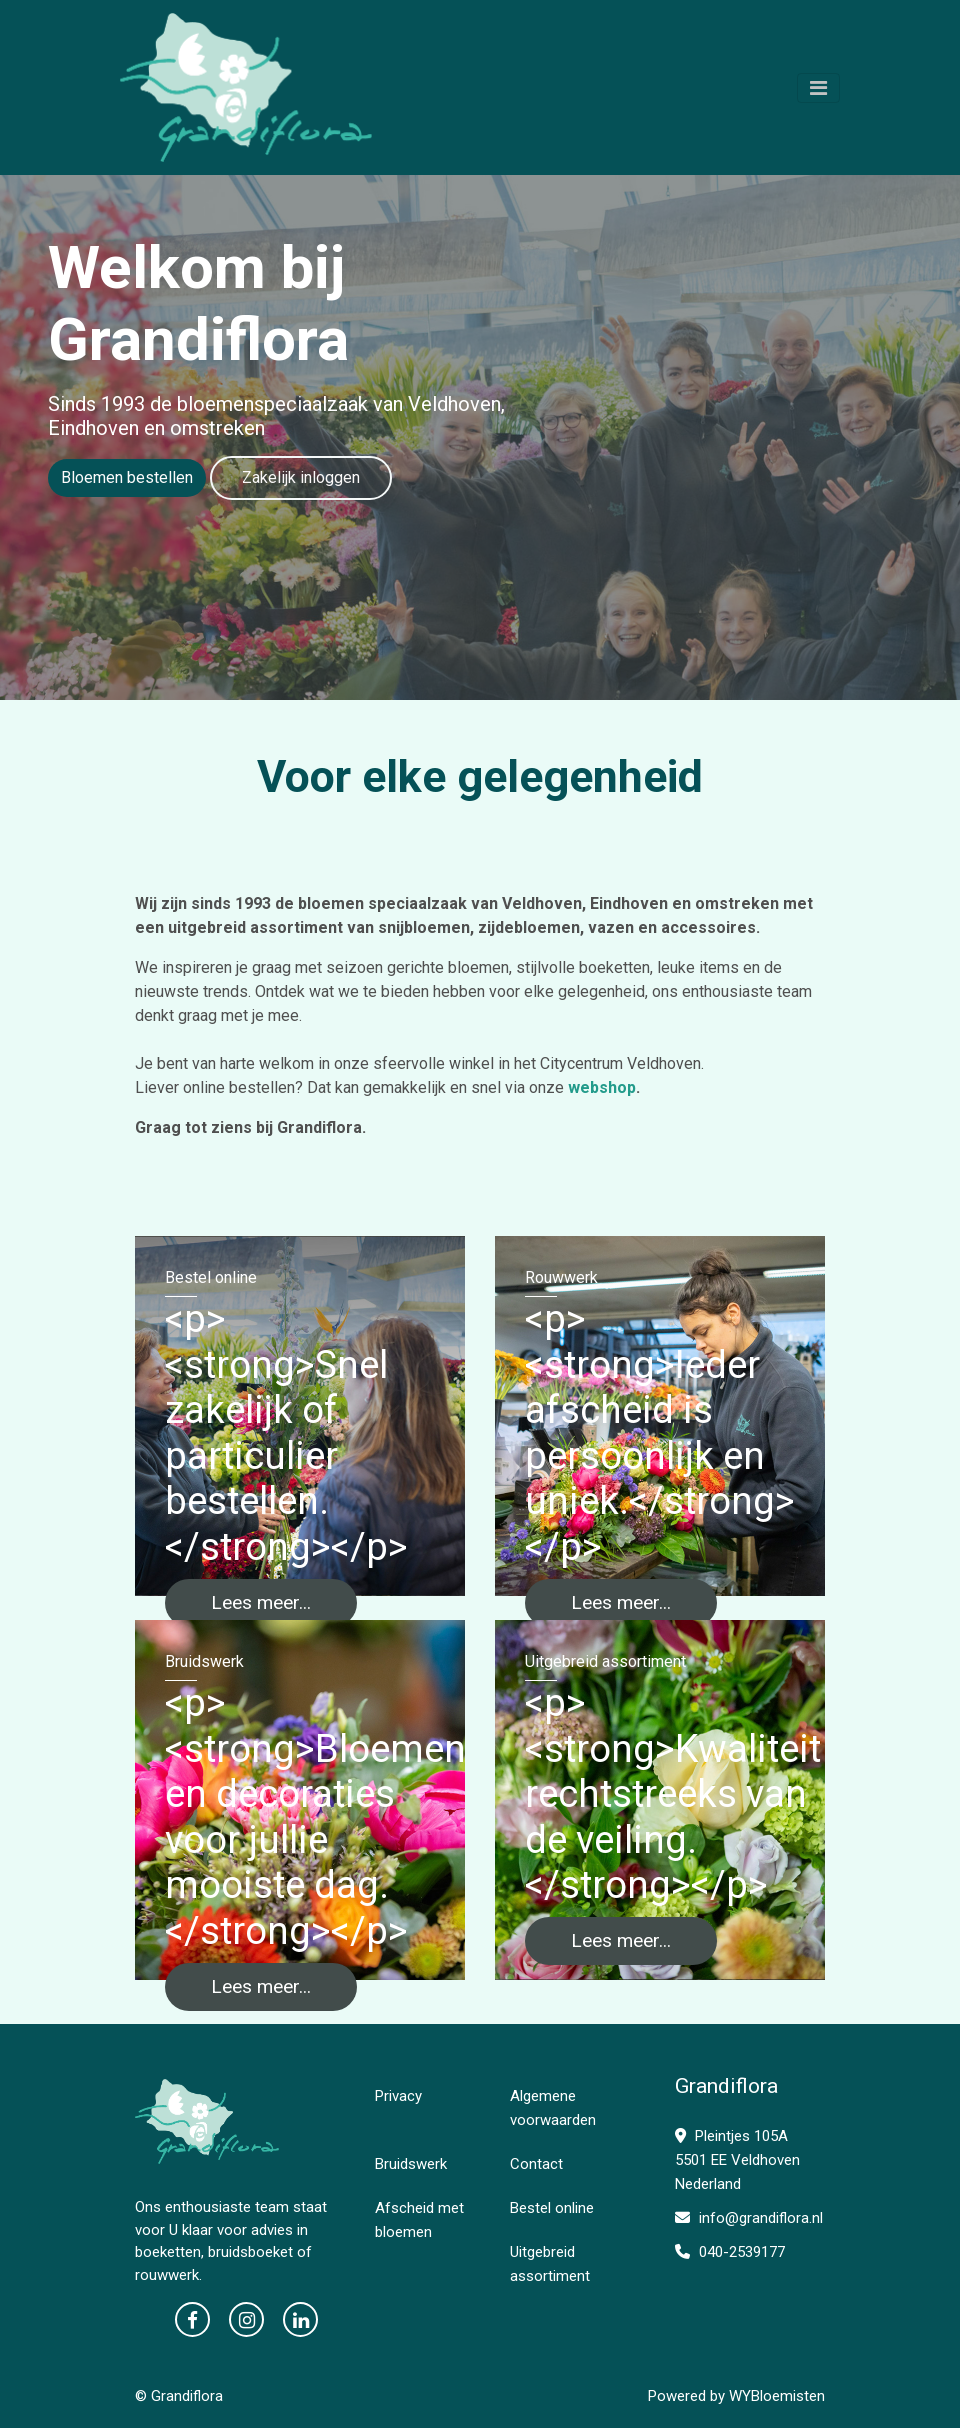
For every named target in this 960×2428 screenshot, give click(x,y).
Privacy (398, 2096)
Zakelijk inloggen (301, 477)
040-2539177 (730, 2252)
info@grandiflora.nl (749, 2218)
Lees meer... (261, 1602)
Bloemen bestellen (127, 477)
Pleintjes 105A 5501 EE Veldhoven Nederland (737, 2160)
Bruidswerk (411, 2164)
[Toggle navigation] (818, 88)
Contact (536, 2164)
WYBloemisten (777, 2396)
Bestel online (552, 2208)
